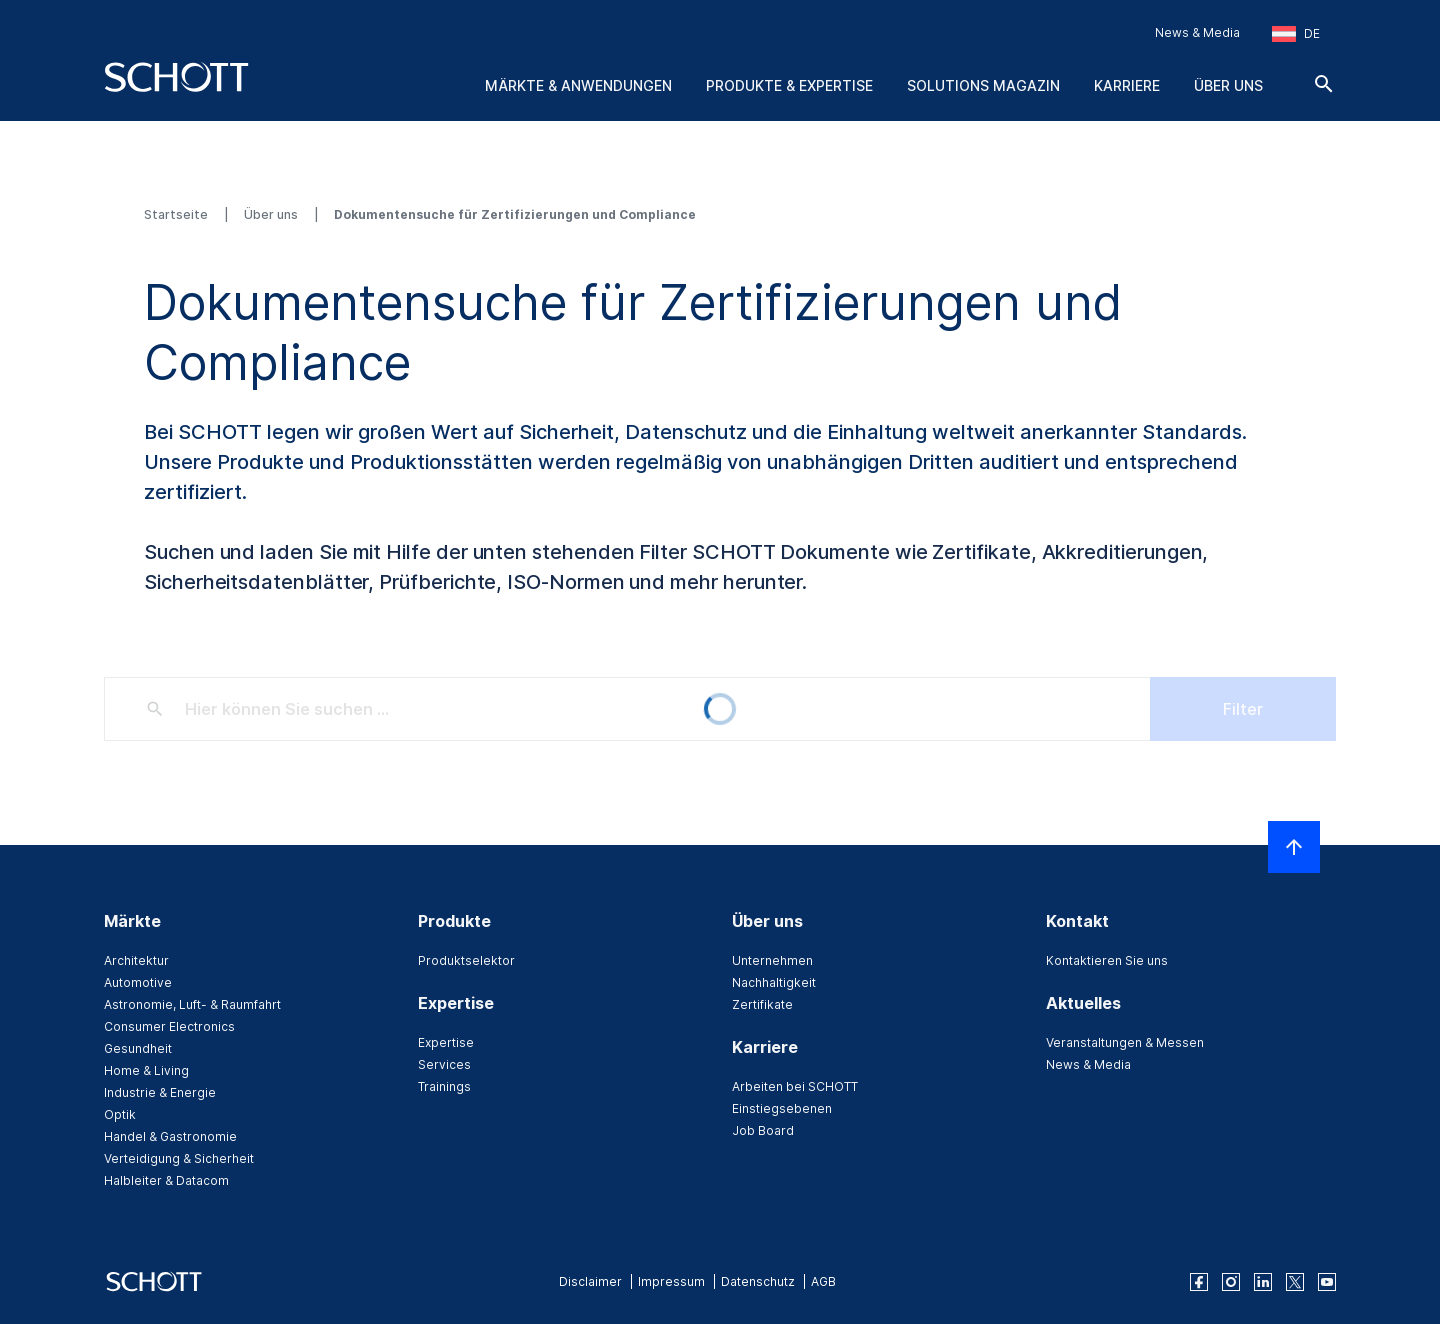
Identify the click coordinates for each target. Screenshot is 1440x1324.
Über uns (1228, 85)
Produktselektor (466, 960)
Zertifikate (762, 1004)
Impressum (671, 1281)
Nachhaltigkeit (774, 982)
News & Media (1197, 32)
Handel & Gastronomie (170, 1136)
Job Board (763, 1130)
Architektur (136, 960)
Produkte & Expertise (789, 85)
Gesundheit (138, 1048)
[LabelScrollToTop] (1294, 847)
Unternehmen (772, 960)
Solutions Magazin (983, 85)
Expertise (446, 1042)
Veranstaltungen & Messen (1125, 1042)
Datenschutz (758, 1281)
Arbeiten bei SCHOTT (795, 1086)
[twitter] (1295, 1282)
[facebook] (1199, 1282)
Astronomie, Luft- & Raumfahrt (192, 1004)
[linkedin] (1263, 1282)
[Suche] (1324, 84)
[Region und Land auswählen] (1296, 34)
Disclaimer (590, 1281)
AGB (823, 1281)
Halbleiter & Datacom (166, 1180)
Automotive (138, 982)
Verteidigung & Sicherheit (179, 1158)
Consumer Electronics (169, 1026)
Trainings (444, 1086)
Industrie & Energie (160, 1092)
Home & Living (146, 1070)
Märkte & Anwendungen (578, 85)
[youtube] (1327, 1282)
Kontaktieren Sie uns (1107, 960)
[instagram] (1231, 1282)
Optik (120, 1114)
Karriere (1127, 85)
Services (444, 1064)
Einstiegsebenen (782, 1108)
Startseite (177, 214)
